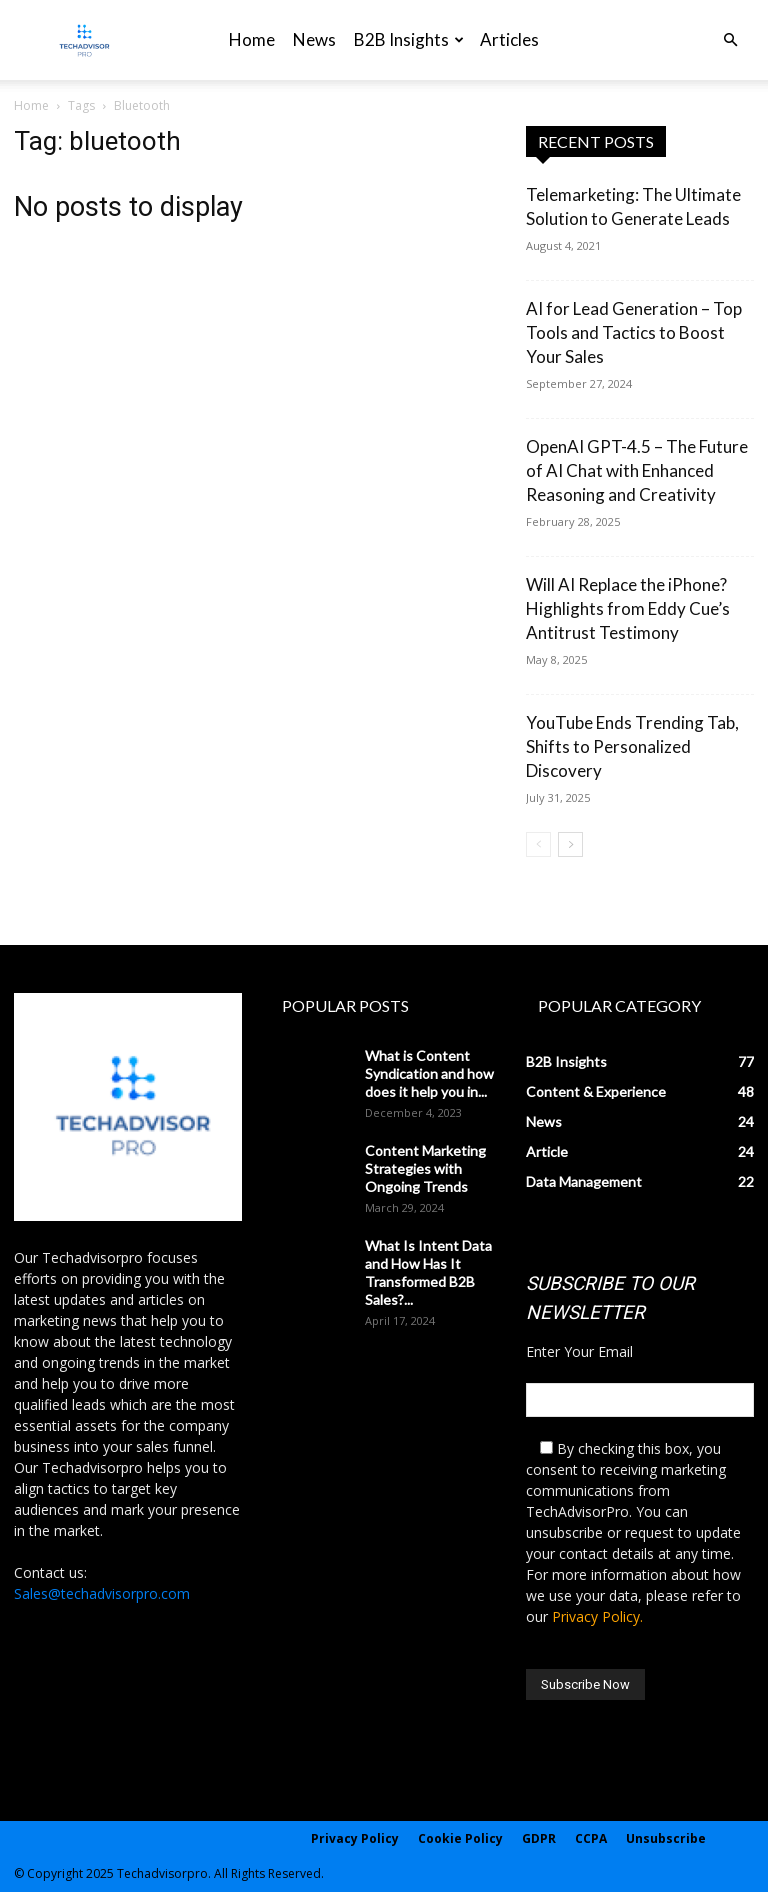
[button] (730, 40)
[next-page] (570, 844)
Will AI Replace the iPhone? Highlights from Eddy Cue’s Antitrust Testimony (628, 608)
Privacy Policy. (597, 1616)
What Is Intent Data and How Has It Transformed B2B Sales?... (428, 1272)
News (314, 39)
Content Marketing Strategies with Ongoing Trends (425, 1168)
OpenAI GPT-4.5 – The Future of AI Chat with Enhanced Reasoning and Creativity (637, 470)
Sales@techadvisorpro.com (102, 1593)
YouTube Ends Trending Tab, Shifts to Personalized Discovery (632, 746)
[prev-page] (538, 844)
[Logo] (84, 40)
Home (252, 39)
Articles (509, 39)
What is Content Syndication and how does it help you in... (429, 1073)
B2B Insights (409, 39)
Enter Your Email (579, 1351)
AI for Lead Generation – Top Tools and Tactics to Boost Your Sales (634, 332)
